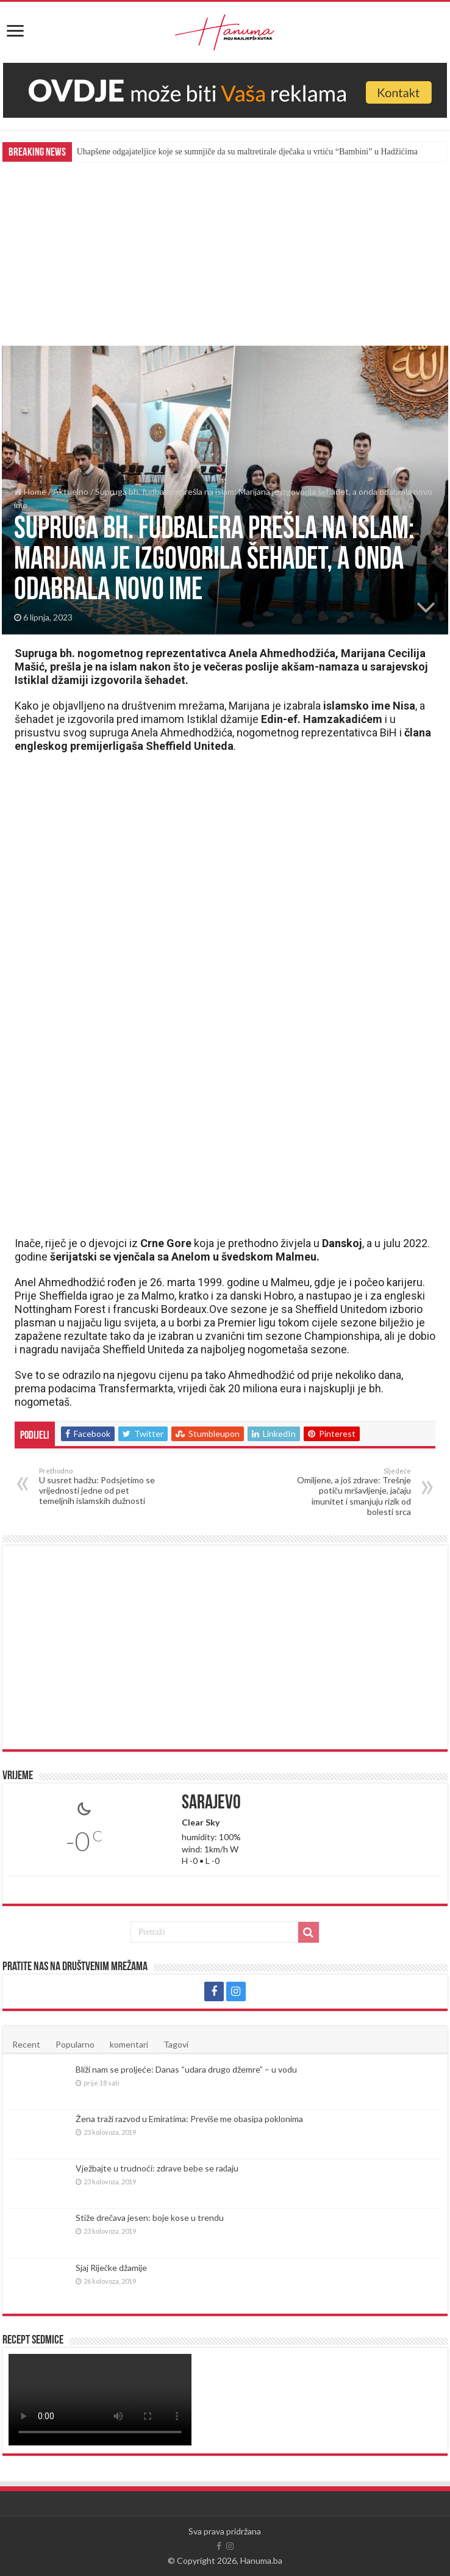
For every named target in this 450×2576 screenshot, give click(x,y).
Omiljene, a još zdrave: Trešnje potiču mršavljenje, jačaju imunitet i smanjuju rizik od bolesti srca (348, 1492)
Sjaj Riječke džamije (111, 2267)
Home (30, 491)
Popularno (75, 2044)
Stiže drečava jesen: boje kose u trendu (150, 2217)
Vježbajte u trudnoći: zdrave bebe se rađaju (157, 2168)
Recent (26, 2044)
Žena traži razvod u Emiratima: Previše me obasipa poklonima (189, 2119)
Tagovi (175, 2044)
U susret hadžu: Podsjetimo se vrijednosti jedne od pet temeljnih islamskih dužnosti (101, 1486)
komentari (129, 2044)
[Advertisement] (225, 253)
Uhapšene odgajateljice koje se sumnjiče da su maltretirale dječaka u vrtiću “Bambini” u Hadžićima (247, 151)
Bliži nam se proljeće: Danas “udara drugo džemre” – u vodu (186, 2069)
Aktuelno (70, 491)
